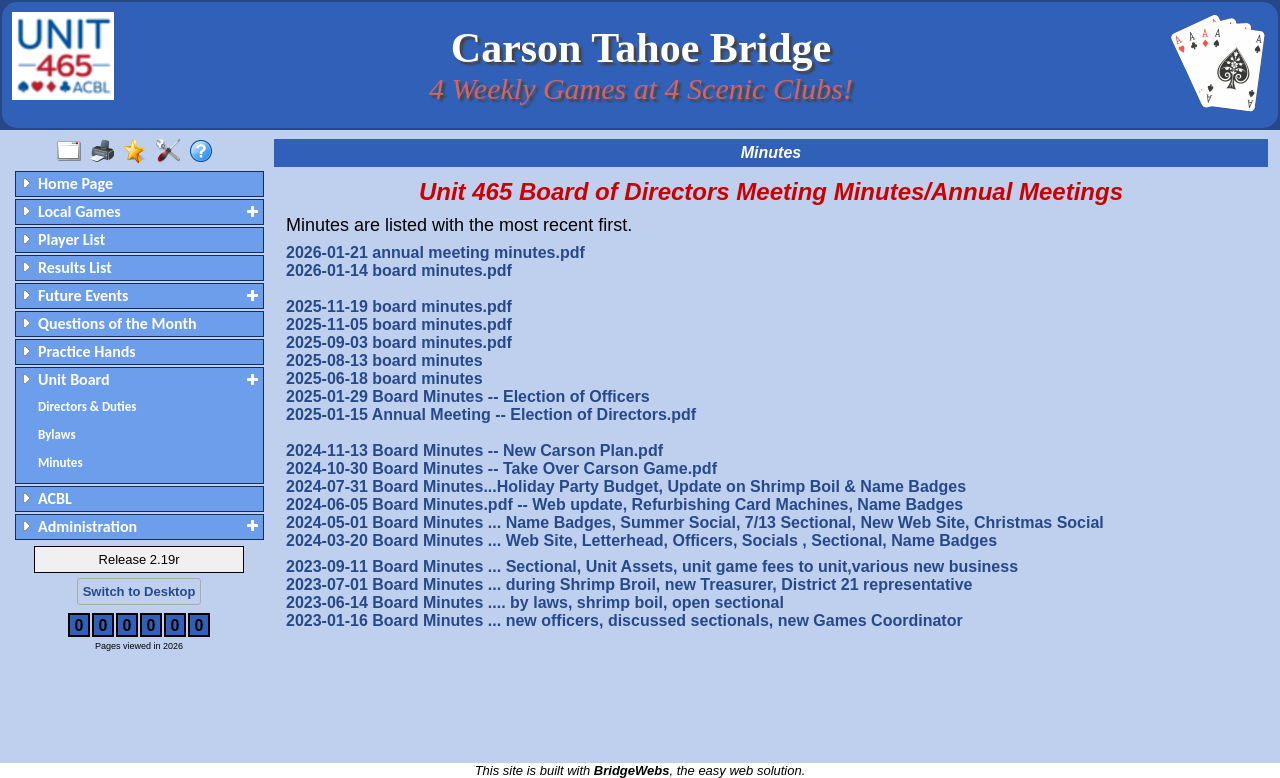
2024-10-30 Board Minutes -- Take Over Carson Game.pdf (501, 468)
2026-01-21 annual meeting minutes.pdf (435, 252)
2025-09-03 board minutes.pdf (399, 342)
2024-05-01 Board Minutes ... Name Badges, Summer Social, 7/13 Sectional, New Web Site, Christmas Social (695, 522)
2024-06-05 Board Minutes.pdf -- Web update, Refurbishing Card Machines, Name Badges (624, 504)
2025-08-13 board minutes (384, 360)
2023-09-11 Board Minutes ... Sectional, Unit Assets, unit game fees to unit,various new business (652, 566)
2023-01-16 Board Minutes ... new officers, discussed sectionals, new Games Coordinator (624, 620)
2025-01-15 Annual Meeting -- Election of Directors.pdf (491, 414)
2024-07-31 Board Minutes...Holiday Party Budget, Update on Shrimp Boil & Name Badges (626, 486)
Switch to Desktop (139, 591)
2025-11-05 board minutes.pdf (399, 324)
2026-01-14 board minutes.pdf (399, 270)
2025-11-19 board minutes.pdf (399, 306)
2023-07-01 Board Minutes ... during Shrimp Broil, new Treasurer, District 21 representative (629, 584)
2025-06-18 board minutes (384, 378)
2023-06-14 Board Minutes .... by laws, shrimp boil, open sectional (535, 602)
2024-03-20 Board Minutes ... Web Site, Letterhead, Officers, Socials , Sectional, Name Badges (641, 540)
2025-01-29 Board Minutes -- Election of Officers (468, 396)
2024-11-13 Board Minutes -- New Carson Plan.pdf (474, 450)
